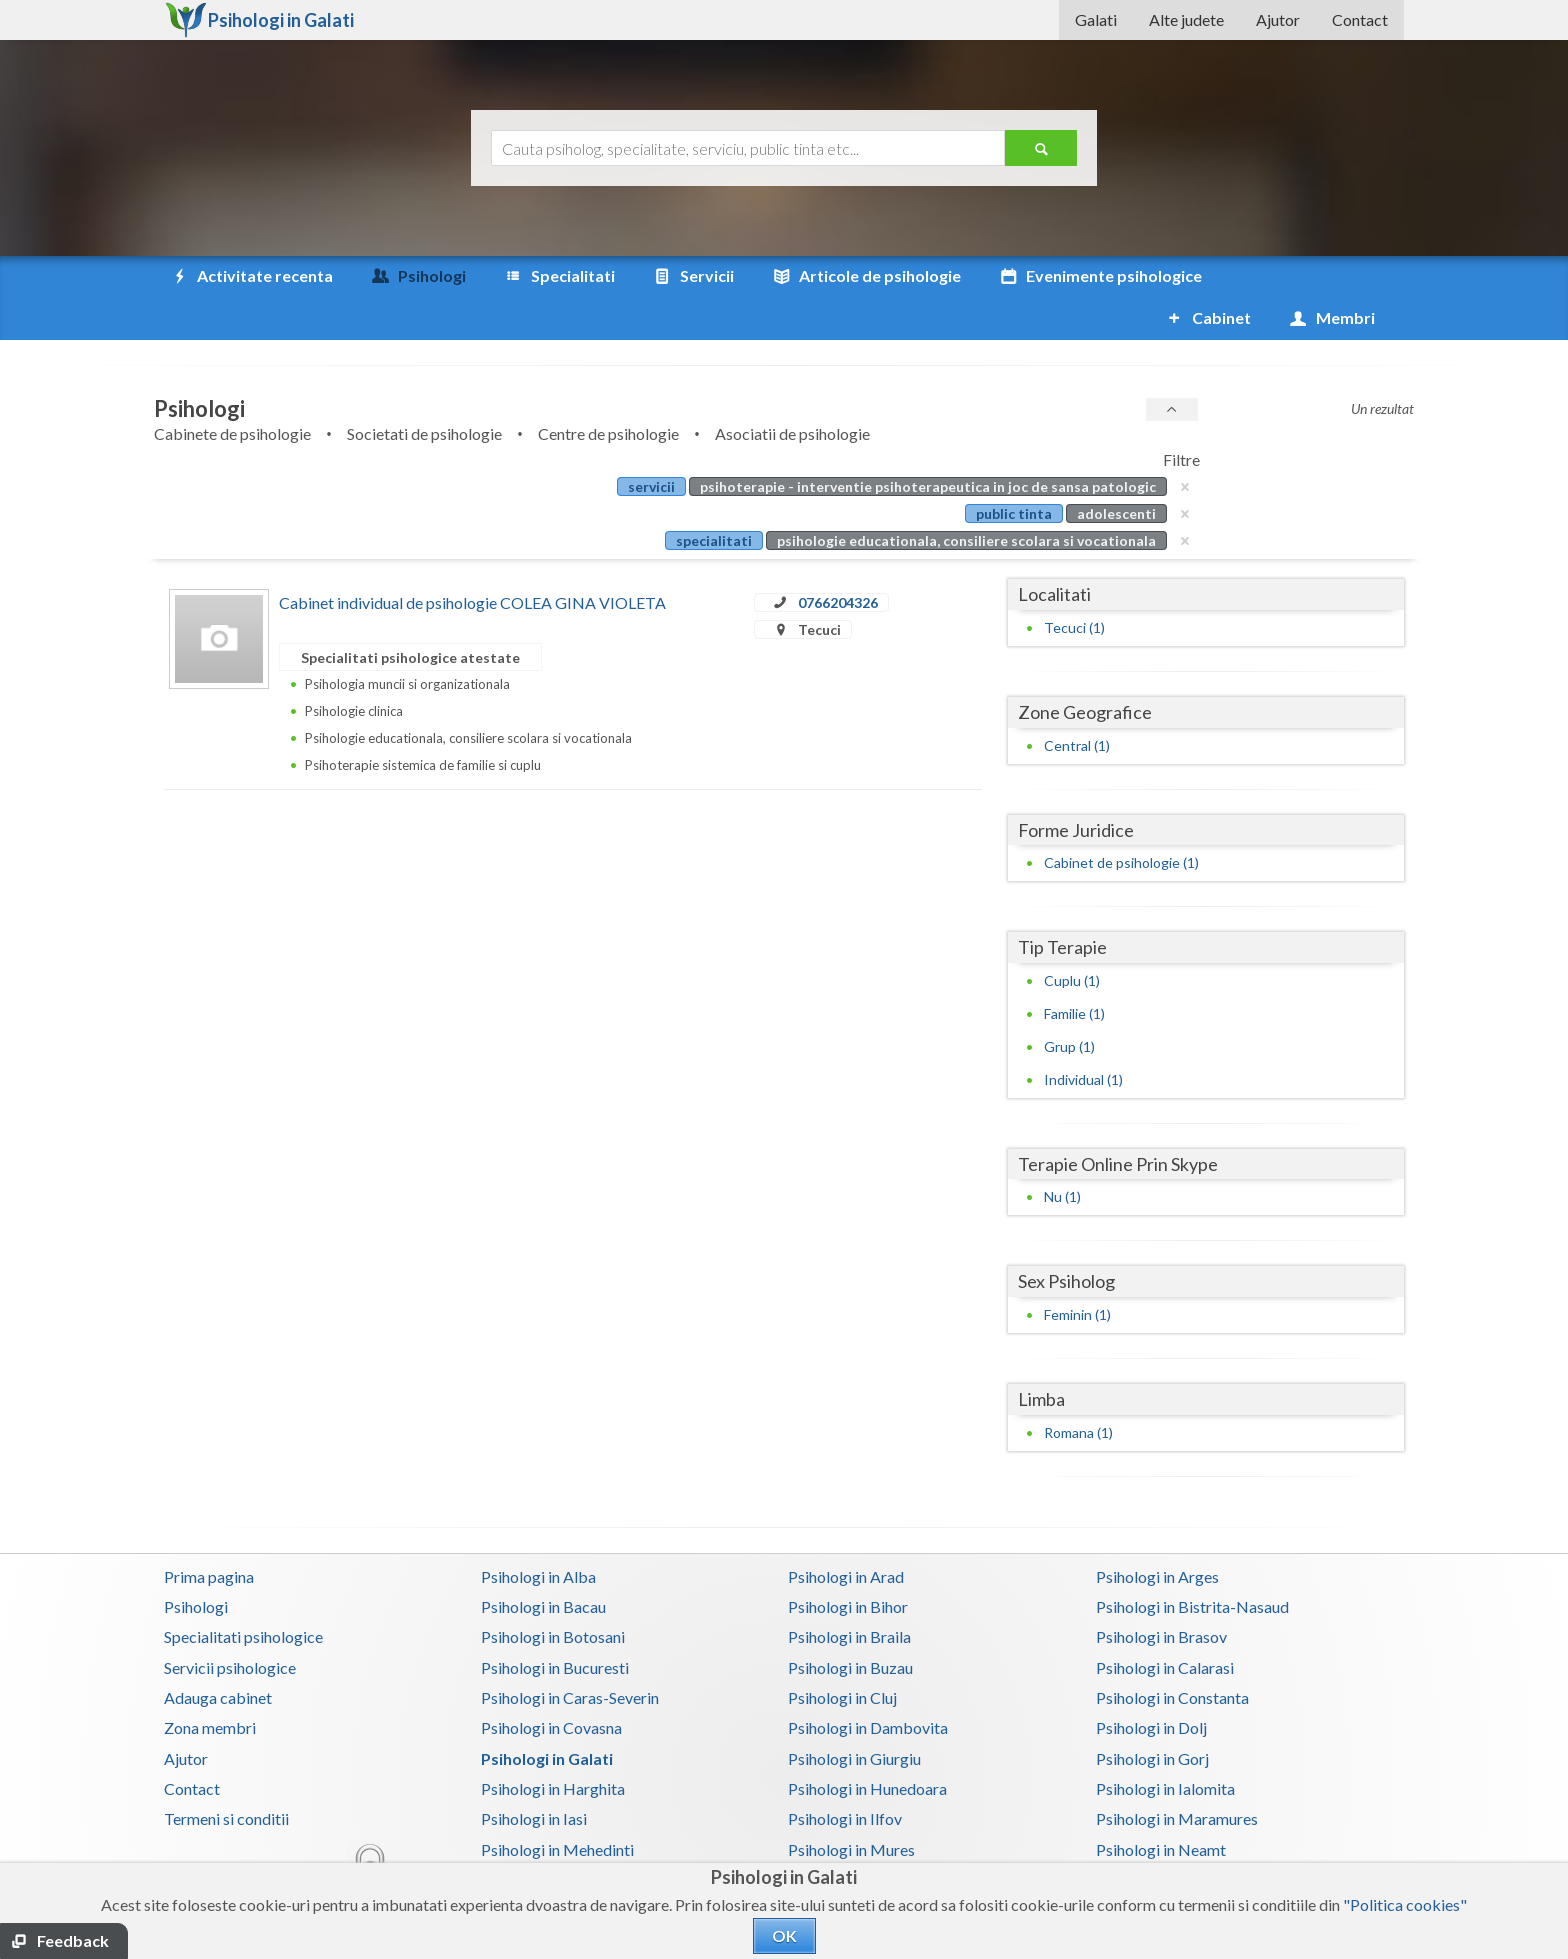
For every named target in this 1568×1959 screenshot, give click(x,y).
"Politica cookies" (1405, 1904)
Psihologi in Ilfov (845, 1776)
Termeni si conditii (226, 1776)
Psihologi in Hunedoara (867, 1746)
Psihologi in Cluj (842, 1655)
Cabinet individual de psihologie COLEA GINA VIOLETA (472, 560)
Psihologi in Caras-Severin (570, 1655)
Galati (1096, 19)
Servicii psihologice (230, 1625)
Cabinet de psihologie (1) (1121, 820)
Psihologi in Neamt (1161, 1807)
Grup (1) (1069, 1004)
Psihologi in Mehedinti (557, 1807)
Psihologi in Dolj (1151, 1685)
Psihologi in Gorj (1152, 1716)
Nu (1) (1062, 1154)
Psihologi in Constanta (1172, 1655)
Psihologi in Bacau (543, 1564)
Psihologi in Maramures (1177, 1776)
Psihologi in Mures (851, 1807)
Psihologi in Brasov (1161, 1594)
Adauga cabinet (218, 1655)
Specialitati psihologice (243, 1594)
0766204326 (838, 560)
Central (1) (1077, 703)
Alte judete (1186, 19)
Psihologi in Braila (849, 1594)
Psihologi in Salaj (1153, 1837)
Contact (1360, 19)
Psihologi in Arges (1157, 1534)
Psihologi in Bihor (848, 1564)
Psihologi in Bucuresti (555, 1625)
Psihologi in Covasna (551, 1685)
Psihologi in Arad (846, 1534)
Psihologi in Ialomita (1165, 1746)
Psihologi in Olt (533, 1837)
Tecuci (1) (1074, 585)
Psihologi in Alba (538, 1534)
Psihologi (196, 1564)
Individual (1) (1083, 1037)
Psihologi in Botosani (553, 1594)
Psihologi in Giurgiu (854, 1716)
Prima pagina (209, 1534)
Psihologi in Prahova (857, 1837)
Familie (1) (1074, 971)
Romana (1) (1078, 1390)
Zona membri (210, 1685)
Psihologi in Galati (547, 1716)
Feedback (73, 1940)
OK (784, 1935)
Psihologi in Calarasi (1165, 1625)
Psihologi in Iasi (534, 1776)
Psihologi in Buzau (850, 1625)
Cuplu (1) (1072, 938)
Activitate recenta (251, 276)
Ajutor (1278, 19)
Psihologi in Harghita (553, 1746)
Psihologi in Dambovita (868, 1685)
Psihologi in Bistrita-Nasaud (1192, 1564)
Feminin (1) (1077, 1272)
